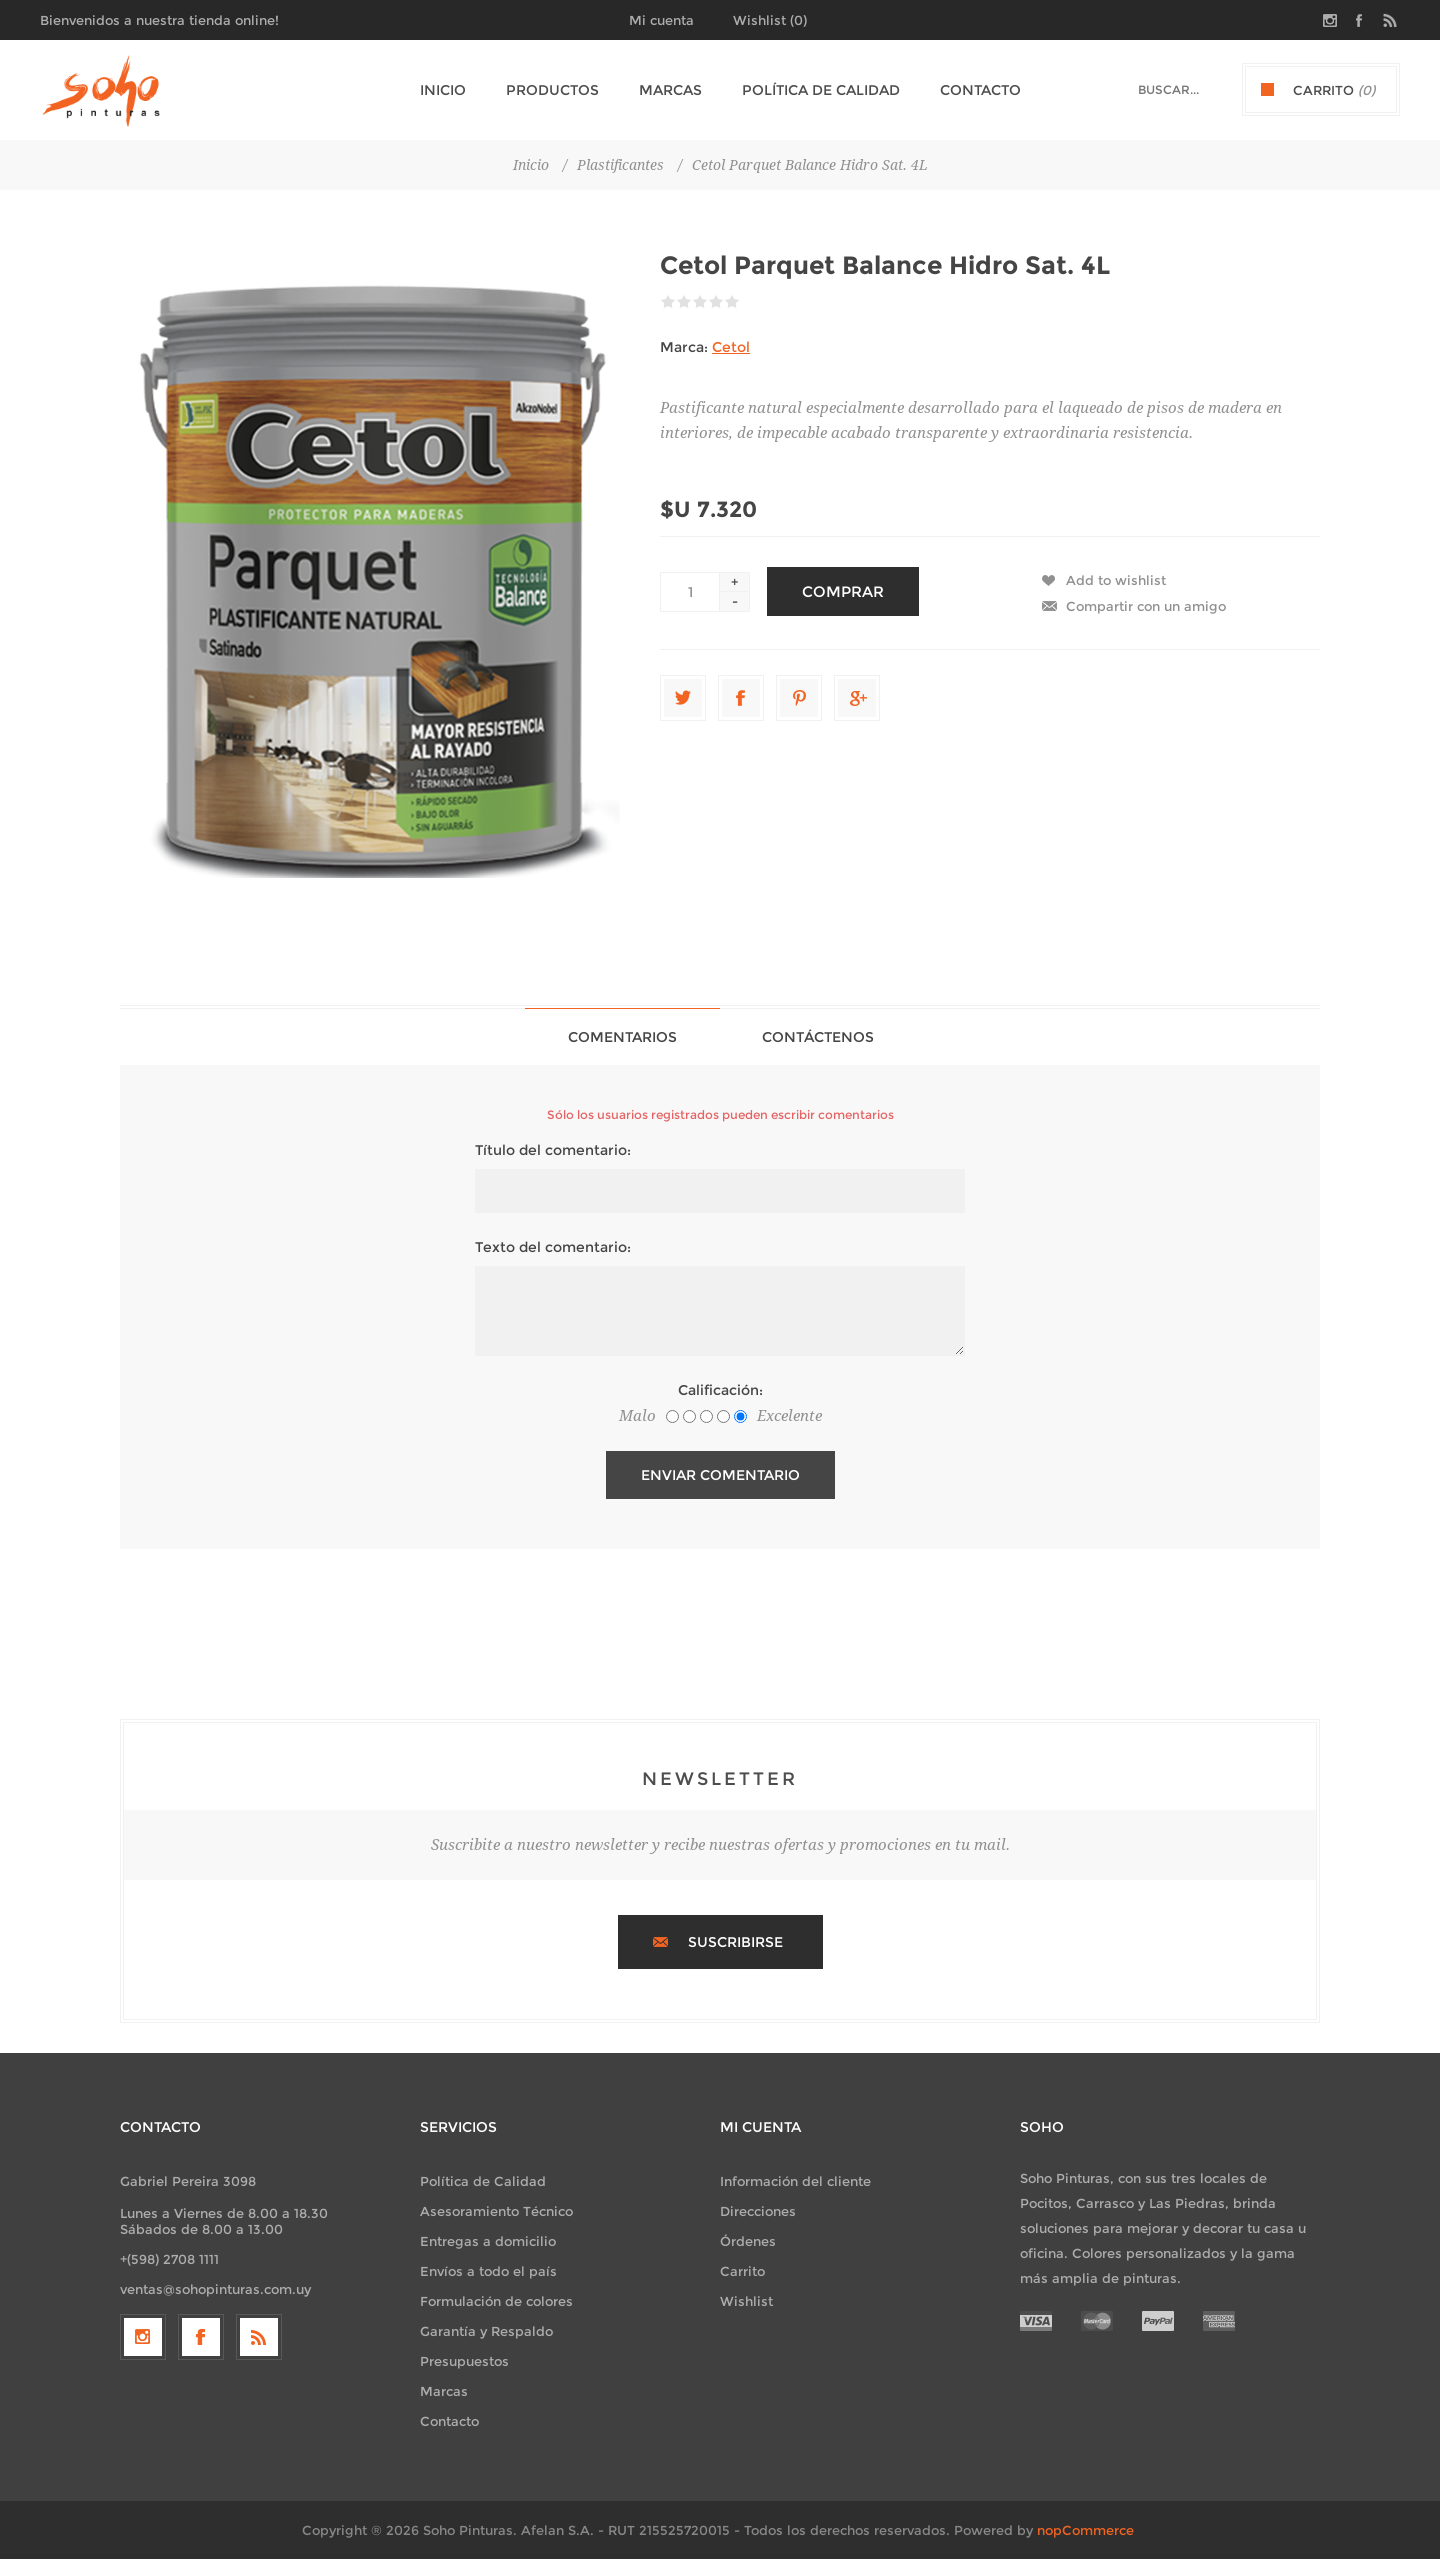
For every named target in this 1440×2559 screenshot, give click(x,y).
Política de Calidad (483, 2181)
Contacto (449, 2421)
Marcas (444, 2391)
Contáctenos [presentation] (818, 1037)
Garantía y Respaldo (486, 2331)
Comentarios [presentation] (622, 1037)
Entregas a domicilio (488, 2241)
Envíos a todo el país (488, 2271)
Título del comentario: (553, 1150)
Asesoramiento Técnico (496, 2211)
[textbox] (1151, 89)
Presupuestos (464, 2361)
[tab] (622, 1036)
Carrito (742, 2271)
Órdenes (748, 2241)
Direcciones (758, 2211)
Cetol (731, 347)
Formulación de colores (496, 2301)
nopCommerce (1085, 2530)
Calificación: (720, 1390)
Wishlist (746, 2301)
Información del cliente (795, 2181)
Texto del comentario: (553, 1247)
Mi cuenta (661, 20)
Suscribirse (735, 1942)
